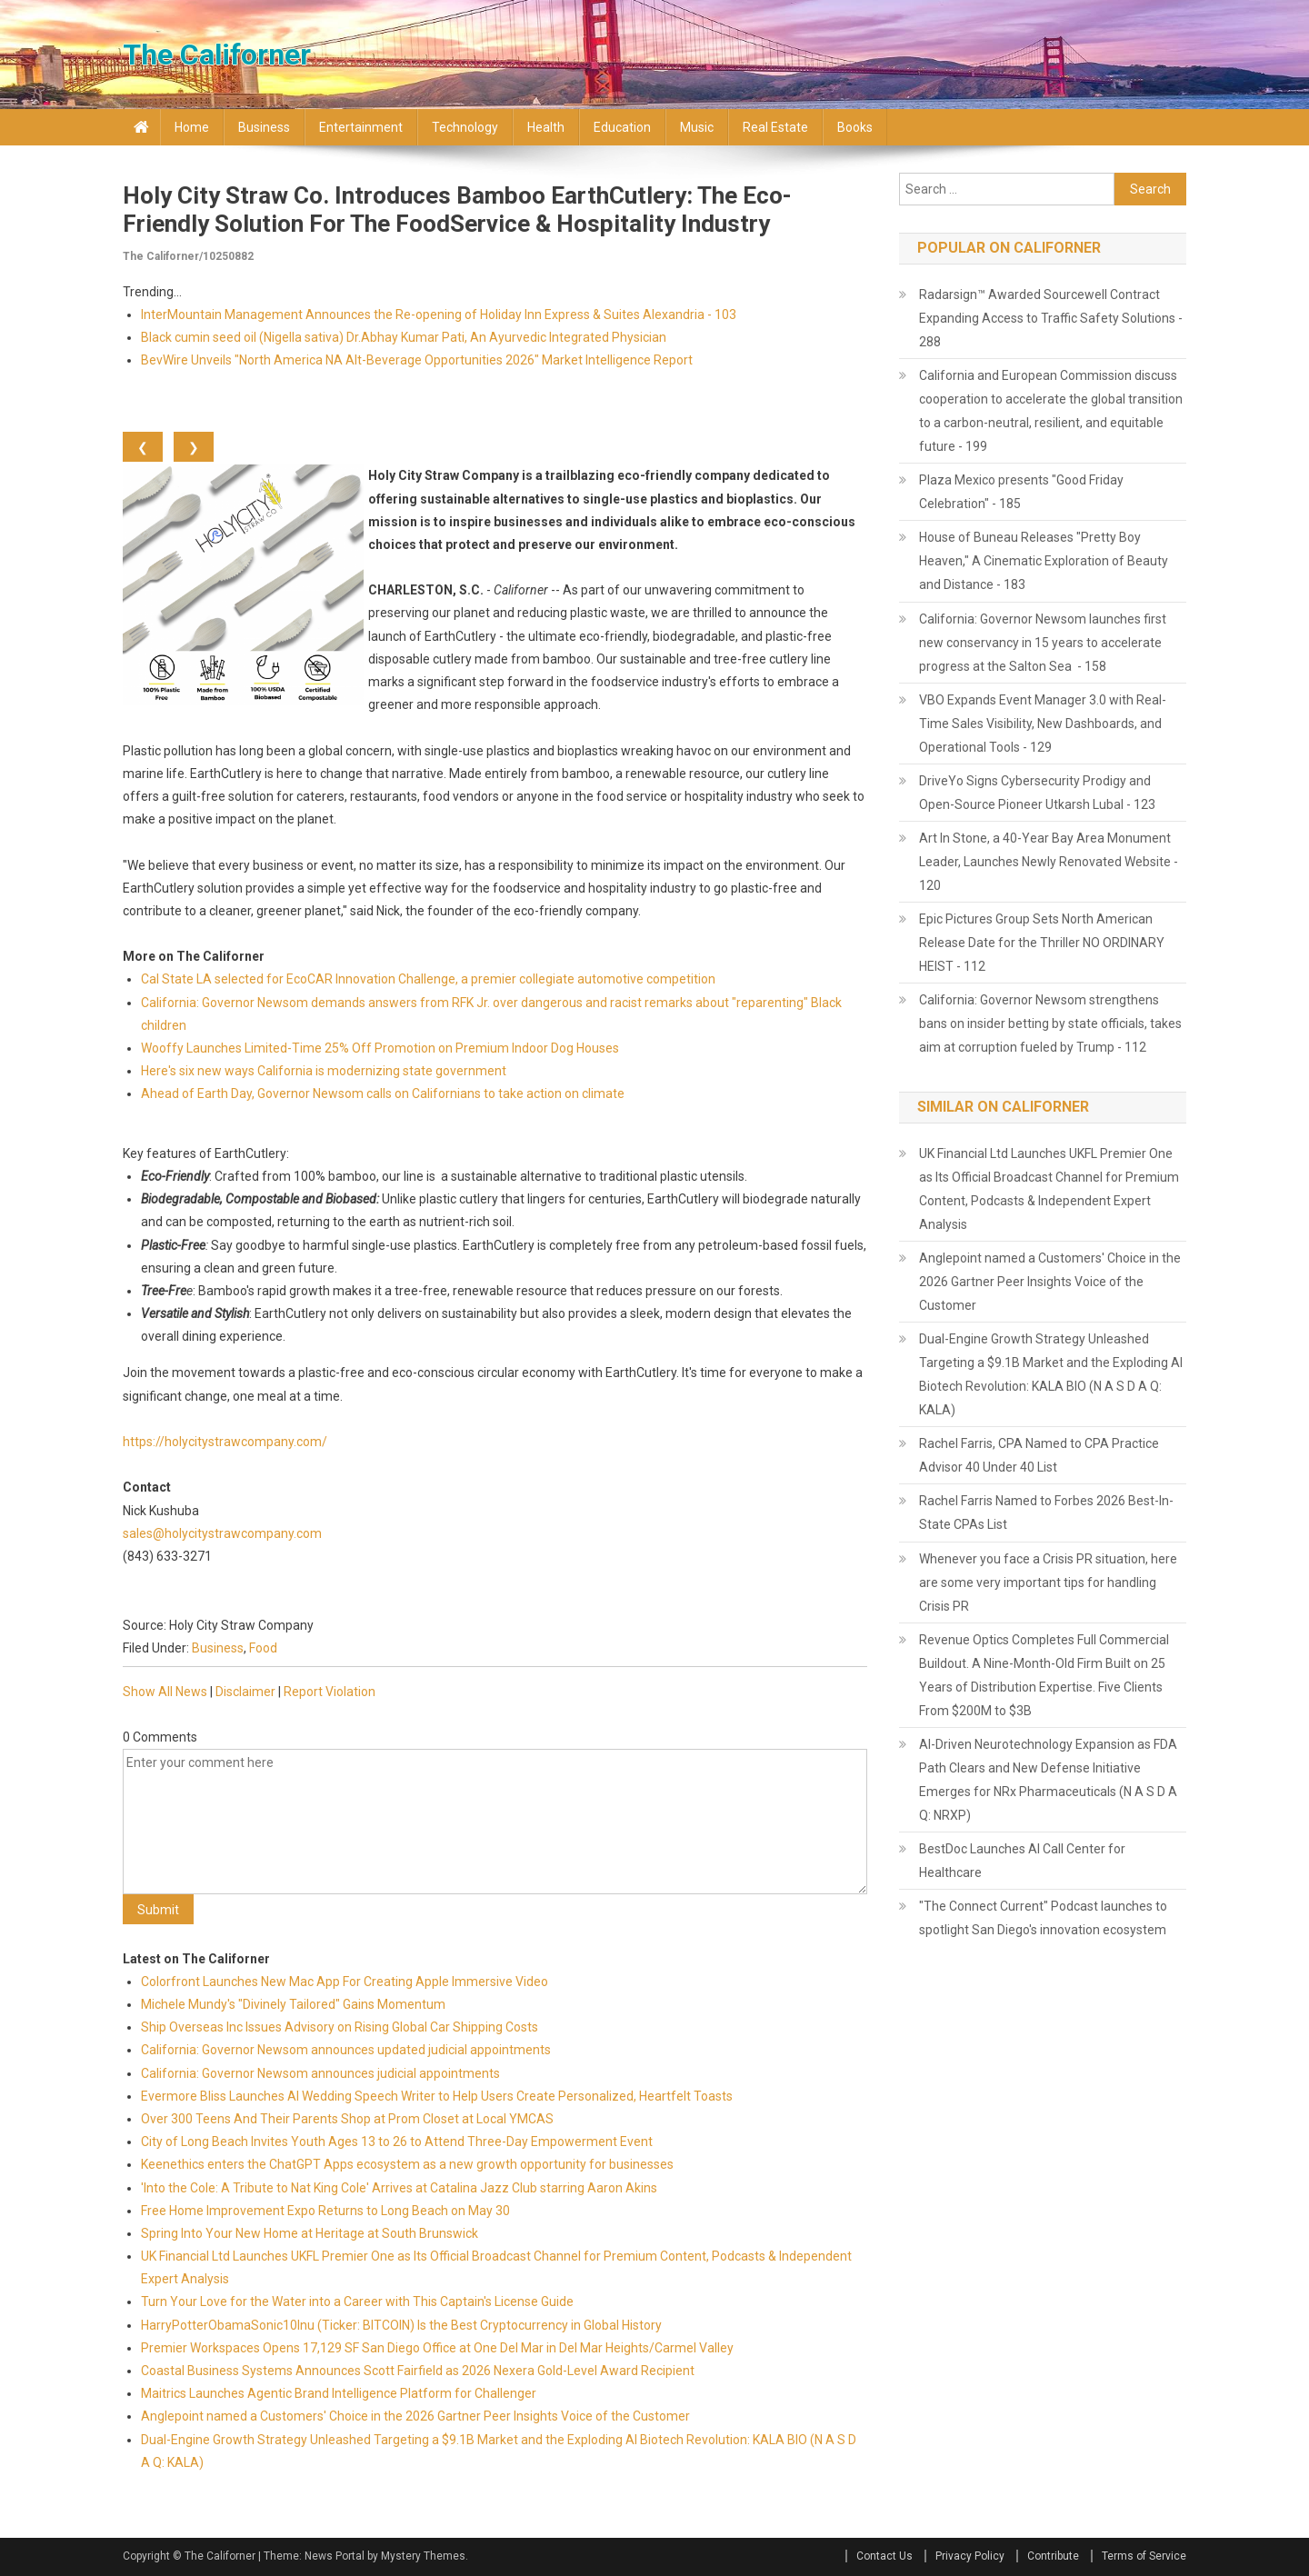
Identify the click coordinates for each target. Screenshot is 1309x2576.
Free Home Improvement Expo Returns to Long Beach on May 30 (325, 2210)
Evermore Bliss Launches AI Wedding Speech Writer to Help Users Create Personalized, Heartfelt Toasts (437, 2096)
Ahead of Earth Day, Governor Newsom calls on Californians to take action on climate (383, 1093)
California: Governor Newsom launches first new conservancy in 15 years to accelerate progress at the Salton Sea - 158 (1042, 643)
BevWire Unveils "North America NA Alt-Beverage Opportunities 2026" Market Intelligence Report (417, 360)
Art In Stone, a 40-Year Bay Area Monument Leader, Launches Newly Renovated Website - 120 (1048, 862)
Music (697, 127)
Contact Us (884, 2556)
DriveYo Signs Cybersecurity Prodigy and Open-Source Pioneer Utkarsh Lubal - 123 (1037, 793)
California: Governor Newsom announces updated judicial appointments (346, 2049)
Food (263, 1648)
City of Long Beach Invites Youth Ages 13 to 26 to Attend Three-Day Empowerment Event (397, 2141)
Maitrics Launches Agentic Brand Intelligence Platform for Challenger (338, 2393)
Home (192, 127)
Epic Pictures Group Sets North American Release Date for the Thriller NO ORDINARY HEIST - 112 (1041, 942)
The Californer (217, 54)
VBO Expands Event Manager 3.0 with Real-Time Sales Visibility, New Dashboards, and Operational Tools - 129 (1042, 723)
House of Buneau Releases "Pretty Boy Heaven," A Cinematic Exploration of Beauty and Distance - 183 (1043, 561)
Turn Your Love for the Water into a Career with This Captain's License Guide (357, 2301)
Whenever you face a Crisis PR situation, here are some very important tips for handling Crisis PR (1048, 1582)
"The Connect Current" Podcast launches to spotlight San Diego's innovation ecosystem (1043, 1918)
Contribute (1053, 2556)
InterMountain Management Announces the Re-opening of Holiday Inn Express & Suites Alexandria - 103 (438, 314)
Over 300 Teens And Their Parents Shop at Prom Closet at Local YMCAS (347, 2119)
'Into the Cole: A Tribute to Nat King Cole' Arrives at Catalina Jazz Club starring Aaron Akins (399, 2188)
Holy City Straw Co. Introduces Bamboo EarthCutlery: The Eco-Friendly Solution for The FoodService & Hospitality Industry (457, 209)
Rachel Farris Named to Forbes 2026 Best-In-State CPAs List (1046, 1512)
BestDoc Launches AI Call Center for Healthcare (1022, 1861)
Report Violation (329, 1691)
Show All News (165, 1691)
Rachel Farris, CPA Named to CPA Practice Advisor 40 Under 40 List (1039, 1455)
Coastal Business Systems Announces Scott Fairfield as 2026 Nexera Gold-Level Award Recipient (417, 2370)
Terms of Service (1144, 2556)
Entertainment (361, 127)
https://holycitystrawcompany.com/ (225, 1441)
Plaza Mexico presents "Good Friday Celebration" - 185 (1021, 492)
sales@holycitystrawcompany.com (222, 1533)
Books (855, 127)
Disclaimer (245, 1691)
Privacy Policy (969, 2556)
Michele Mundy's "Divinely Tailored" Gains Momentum (293, 2004)
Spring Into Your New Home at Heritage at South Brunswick (309, 2233)
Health (546, 127)
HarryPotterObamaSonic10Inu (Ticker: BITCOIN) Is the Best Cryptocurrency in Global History (401, 2325)
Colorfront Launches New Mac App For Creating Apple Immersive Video (344, 1981)
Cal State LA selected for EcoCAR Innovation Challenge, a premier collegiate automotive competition (428, 979)
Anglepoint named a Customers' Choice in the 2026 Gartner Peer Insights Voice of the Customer (415, 2416)
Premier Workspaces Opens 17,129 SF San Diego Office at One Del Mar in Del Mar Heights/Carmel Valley (437, 2348)
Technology (465, 127)
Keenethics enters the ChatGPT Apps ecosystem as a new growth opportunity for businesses (407, 2164)
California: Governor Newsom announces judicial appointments (320, 2073)
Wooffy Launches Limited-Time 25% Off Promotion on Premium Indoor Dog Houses (380, 1048)
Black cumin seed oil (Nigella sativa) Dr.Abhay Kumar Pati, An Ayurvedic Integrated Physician (403, 337)
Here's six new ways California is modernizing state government (323, 1070)
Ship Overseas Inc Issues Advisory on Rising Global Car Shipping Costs (339, 2027)
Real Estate (775, 127)
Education (622, 127)
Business (264, 127)
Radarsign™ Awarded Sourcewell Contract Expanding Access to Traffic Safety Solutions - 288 (1051, 318)
